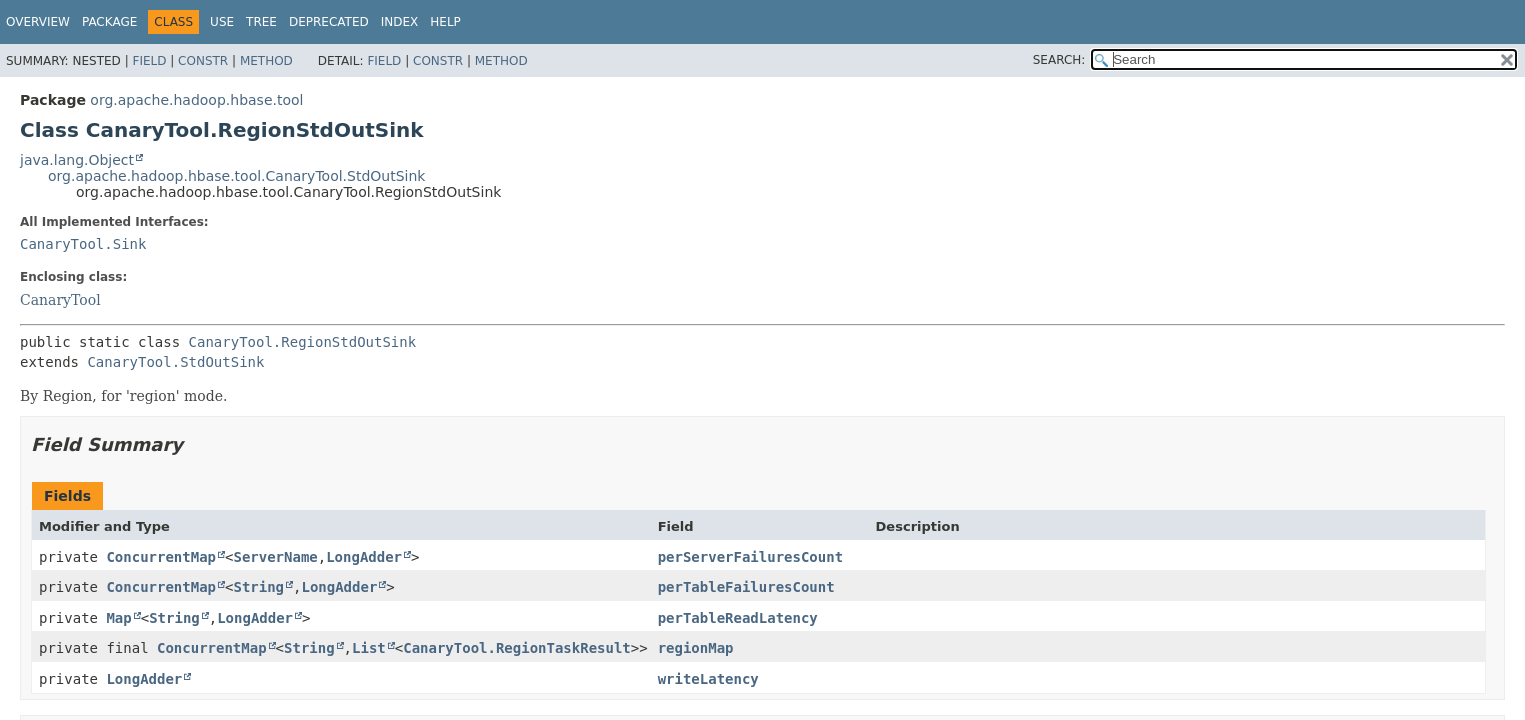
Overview (38, 22)
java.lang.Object (77, 160)
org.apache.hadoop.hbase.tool (196, 100)
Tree (261, 22)
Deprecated (329, 22)
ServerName (275, 557)
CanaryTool (60, 300)
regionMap (696, 648)
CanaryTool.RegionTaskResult (517, 648)
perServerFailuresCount (750, 557)
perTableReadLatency (738, 618)
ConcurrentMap (161, 557)
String (258, 587)
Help (445, 22)
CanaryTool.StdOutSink (175, 362)
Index (400, 22)
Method (266, 61)
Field (149, 61)
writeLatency (708, 679)
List (369, 648)
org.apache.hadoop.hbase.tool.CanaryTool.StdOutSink (236, 176)
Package (109, 22)
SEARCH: (1059, 60)
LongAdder (364, 557)
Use (222, 22)
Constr (203, 61)
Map (118, 618)
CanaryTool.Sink (83, 244)
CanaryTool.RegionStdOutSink (303, 342)
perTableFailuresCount (746, 587)
